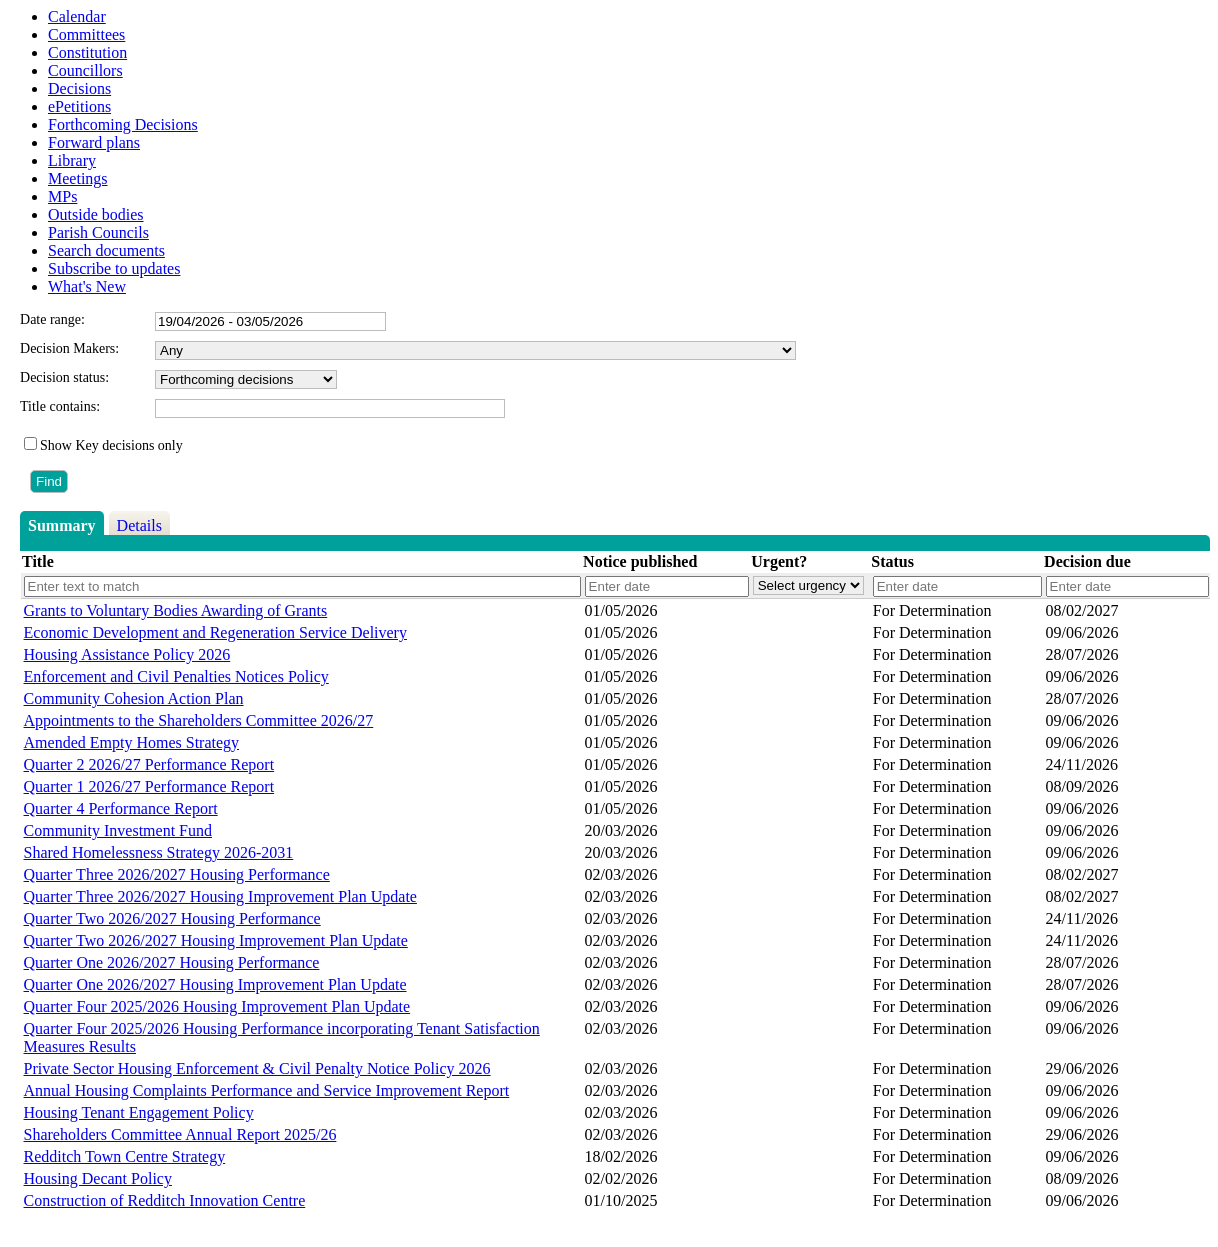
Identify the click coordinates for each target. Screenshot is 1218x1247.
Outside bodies (96, 214)
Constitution (87, 52)
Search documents (106, 250)
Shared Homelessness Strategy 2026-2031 (159, 852)
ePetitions (79, 106)
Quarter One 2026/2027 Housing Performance (172, 962)
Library (72, 160)
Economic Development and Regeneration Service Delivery (215, 632)
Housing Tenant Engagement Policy (139, 1112)
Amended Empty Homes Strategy (132, 742)
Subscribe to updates (114, 268)
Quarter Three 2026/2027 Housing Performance (177, 874)
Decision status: (64, 377)
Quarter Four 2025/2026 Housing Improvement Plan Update (217, 1006)
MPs (62, 196)
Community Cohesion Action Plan (134, 698)
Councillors (85, 70)
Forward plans (94, 142)
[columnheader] (301, 562)
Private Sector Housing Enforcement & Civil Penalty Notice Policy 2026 (257, 1068)
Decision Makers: (69, 348)
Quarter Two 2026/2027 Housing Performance (172, 918)
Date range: (52, 319)
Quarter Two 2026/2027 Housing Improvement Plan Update (216, 940)
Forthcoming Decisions (123, 124)
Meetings (78, 178)
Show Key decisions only (111, 445)
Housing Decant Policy (98, 1178)
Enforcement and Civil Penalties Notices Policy (176, 676)
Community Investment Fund (118, 830)
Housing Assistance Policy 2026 (127, 654)
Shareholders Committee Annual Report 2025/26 (180, 1134)
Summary (62, 525)
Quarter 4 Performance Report (121, 808)
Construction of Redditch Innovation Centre (165, 1200)
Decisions (79, 88)
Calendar (77, 16)
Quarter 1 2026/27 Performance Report (149, 786)
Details (139, 525)
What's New (87, 286)
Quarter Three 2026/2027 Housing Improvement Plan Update (220, 896)
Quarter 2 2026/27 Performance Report (149, 764)
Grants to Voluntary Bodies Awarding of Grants (176, 610)
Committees (86, 34)
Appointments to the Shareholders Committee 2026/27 (199, 720)
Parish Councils (98, 232)
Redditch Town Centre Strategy (125, 1156)
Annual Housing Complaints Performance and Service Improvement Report (267, 1090)
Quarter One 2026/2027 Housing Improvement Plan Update (215, 984)
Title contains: (60, 406)
